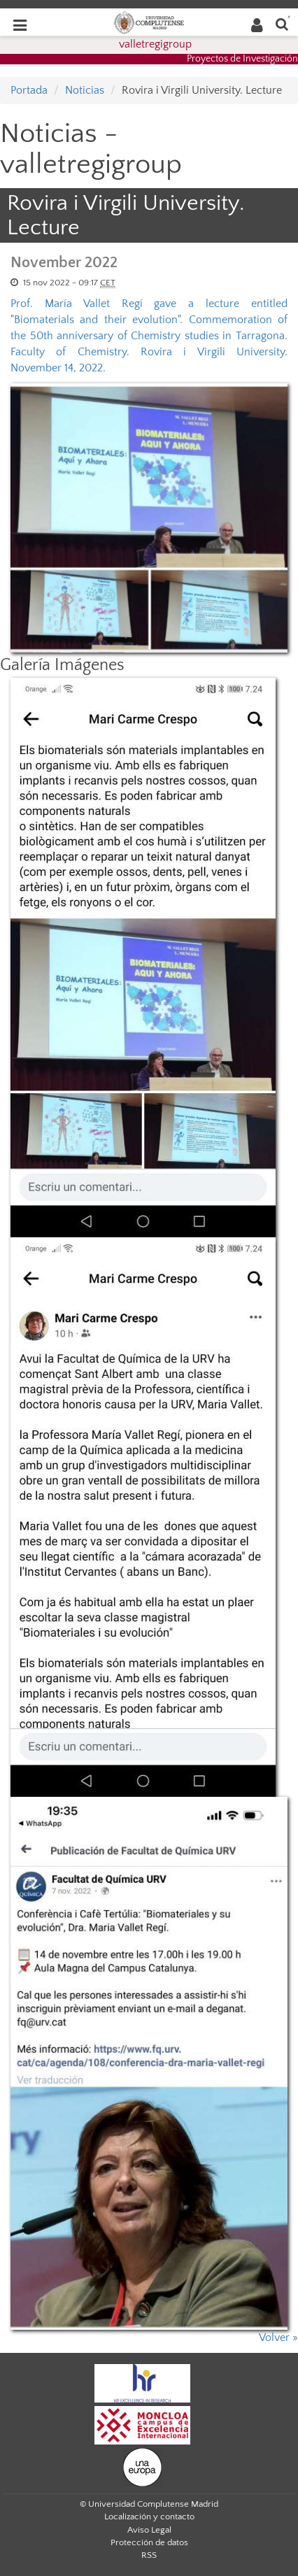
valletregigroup (155, 44)
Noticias (84, 90)
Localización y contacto (149, 2516)
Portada (29, 90)
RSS (149, 2555)
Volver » (278, 2337)
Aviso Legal (149, 2530)
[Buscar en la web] (282, 23)
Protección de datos (149, 2542)
